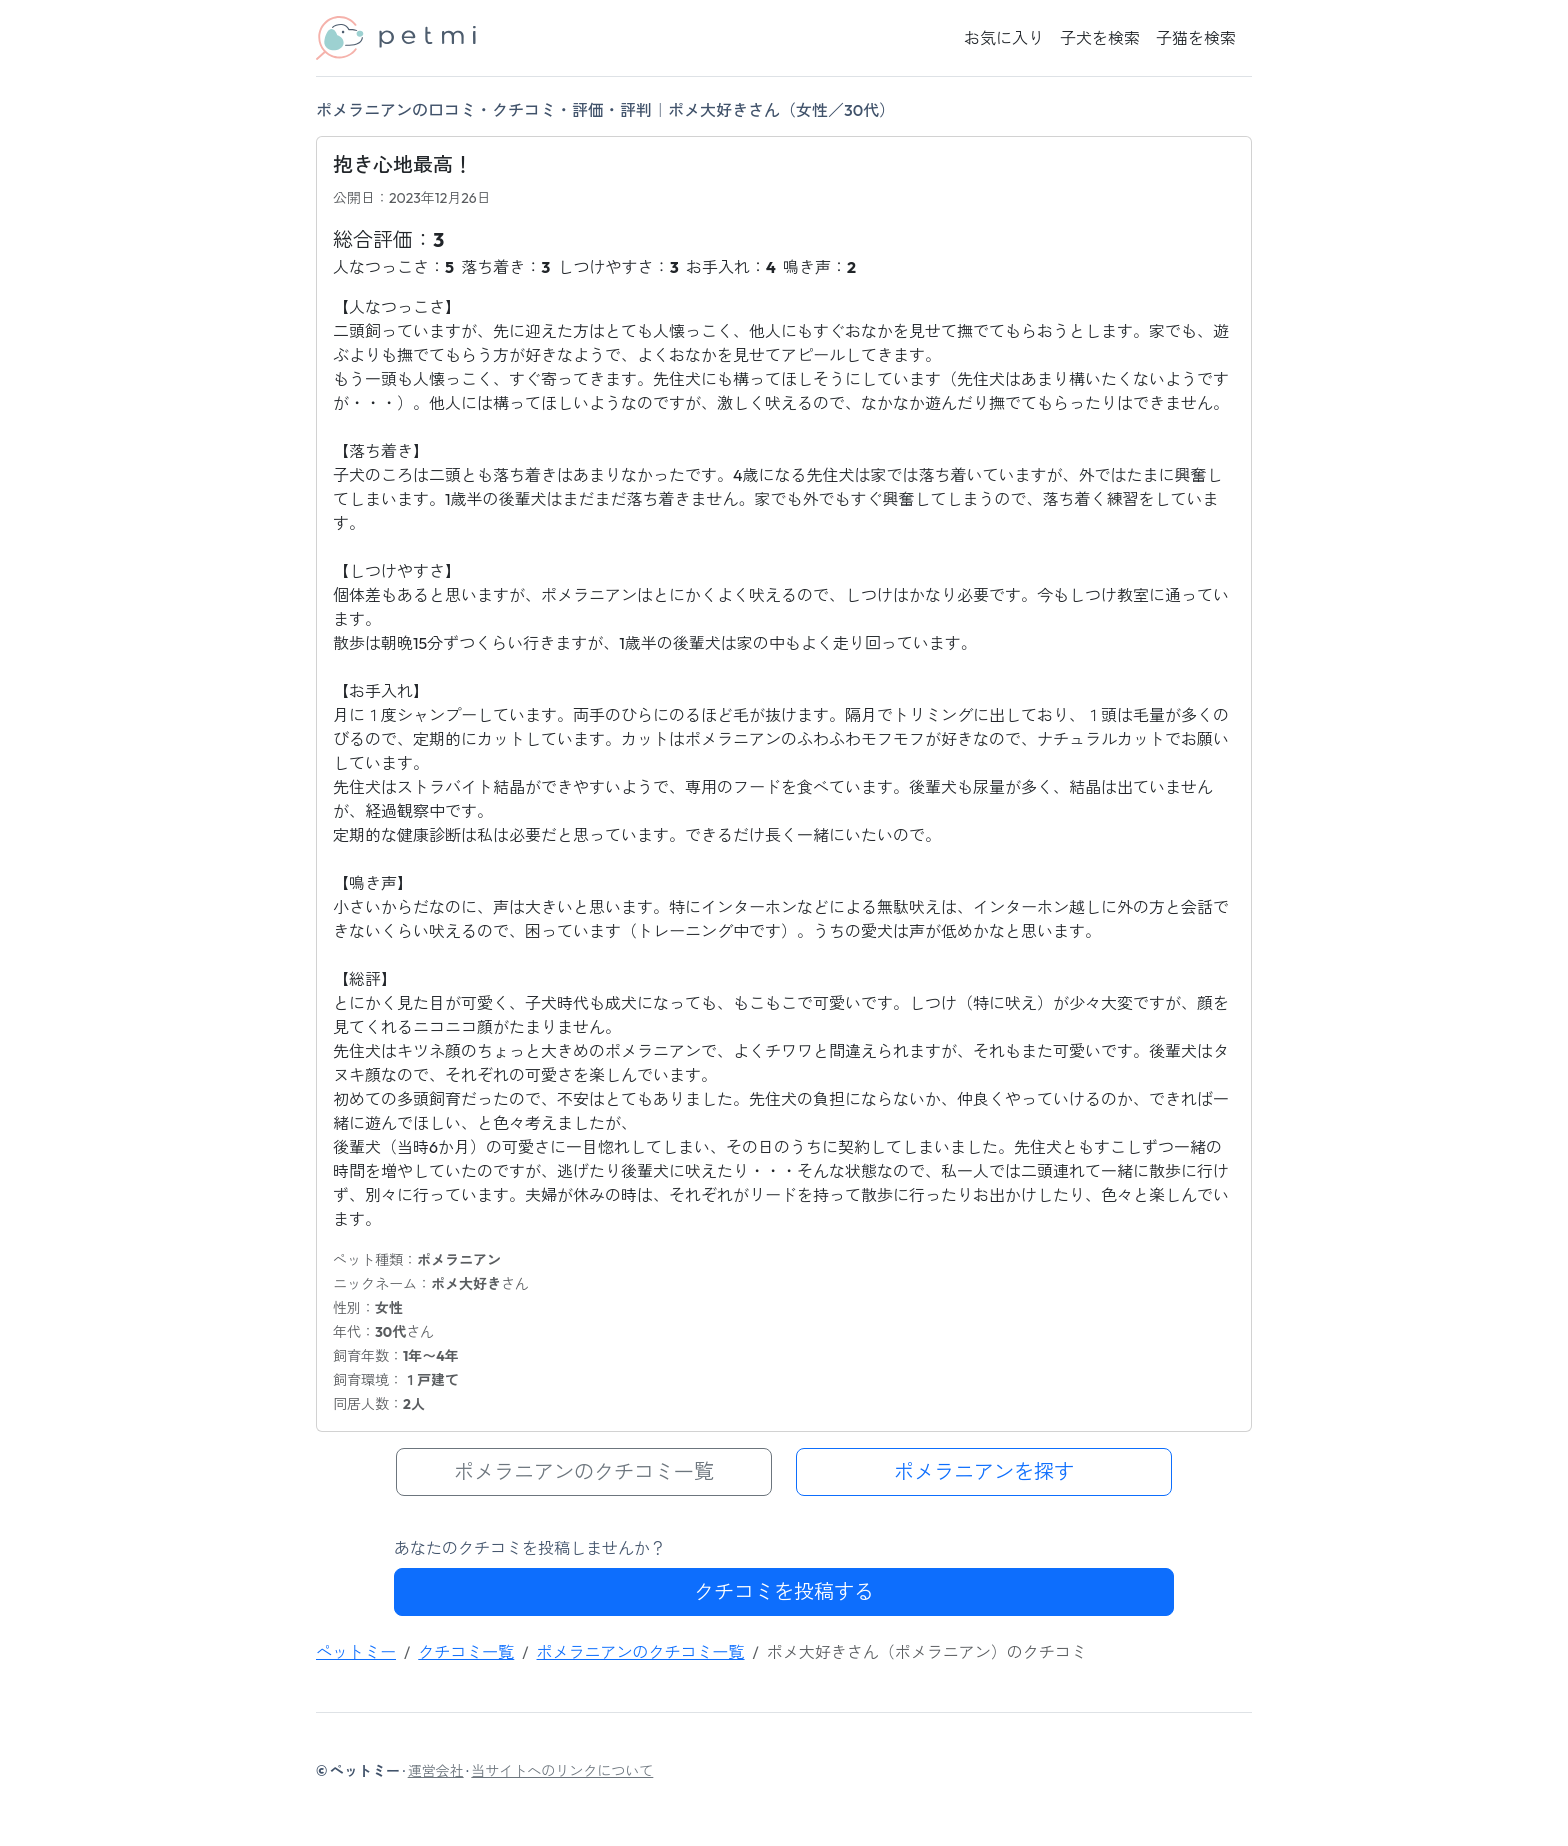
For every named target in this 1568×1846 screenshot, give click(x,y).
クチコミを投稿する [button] (784, 1591)
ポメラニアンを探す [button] (984, 1471)
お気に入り (1004, 38)
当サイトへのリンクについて (562, 1771)
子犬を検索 (1100, 38)
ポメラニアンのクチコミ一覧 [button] (584, 1471)
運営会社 (436, 1771)
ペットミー (356, 1652)
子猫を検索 (1196, 38)
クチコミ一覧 (466, 1652)
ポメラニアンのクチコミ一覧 (641, 1652)
